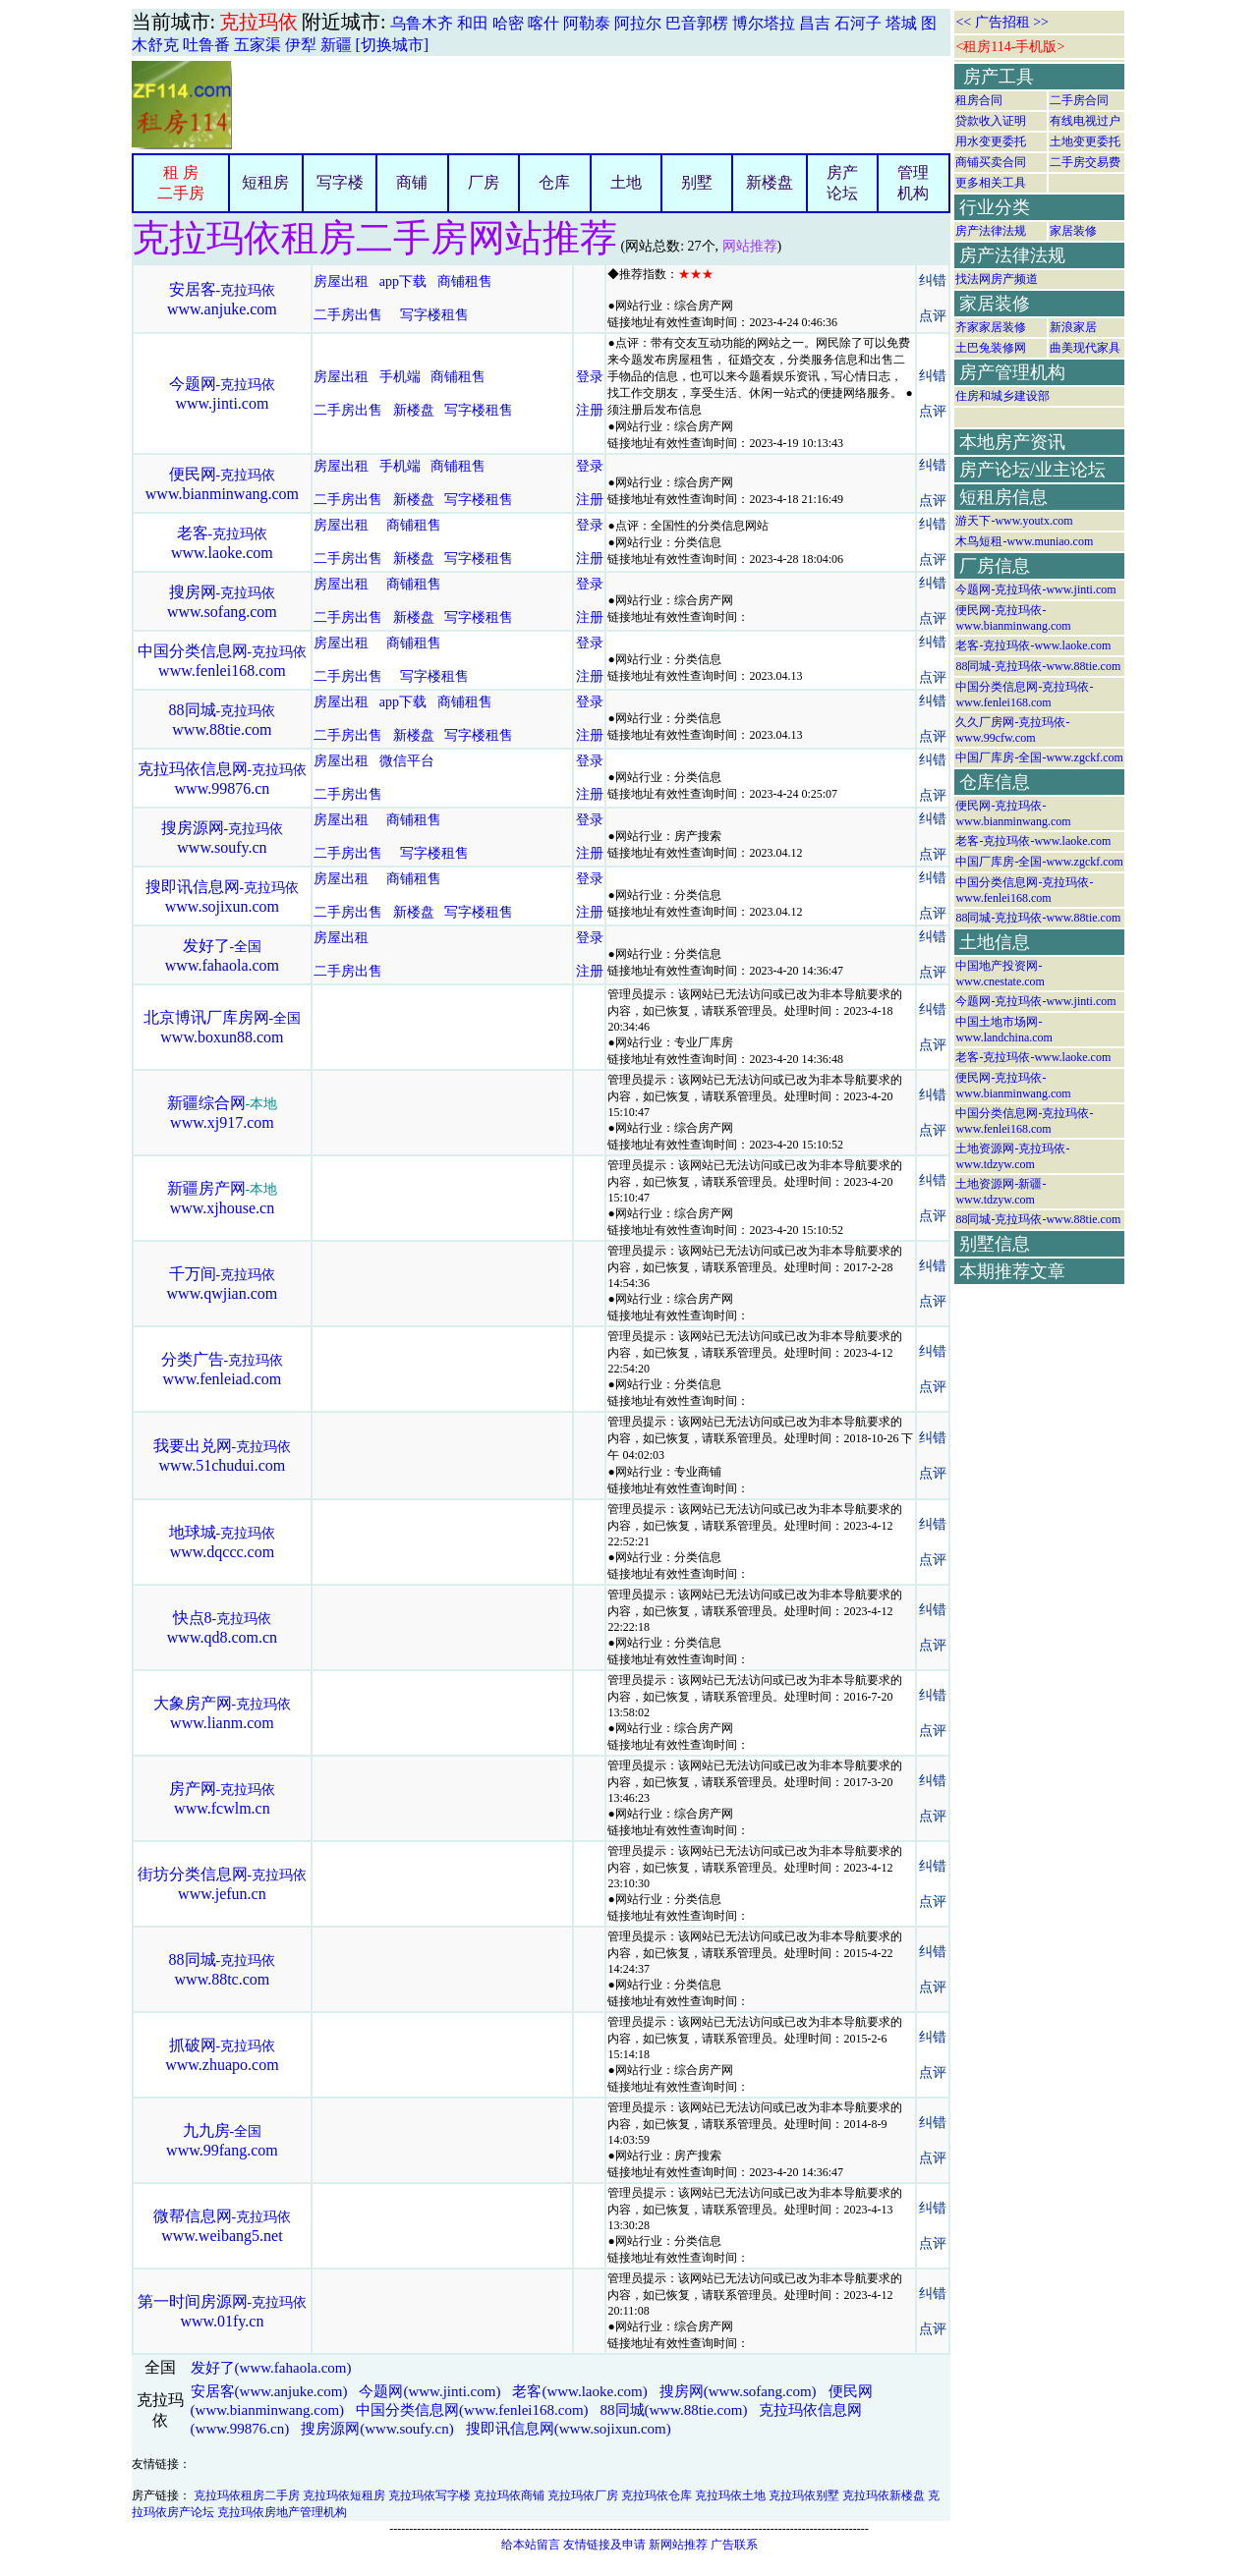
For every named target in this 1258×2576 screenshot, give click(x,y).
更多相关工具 (990, 183)
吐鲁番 (206, 44)
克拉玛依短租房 (344, 2495)
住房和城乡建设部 (1002, 396)
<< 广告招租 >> (1002, 22)
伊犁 (300, 44)
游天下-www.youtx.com (1013, 521)
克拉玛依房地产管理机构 (282, 2512)
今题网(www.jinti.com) (429, 2391)
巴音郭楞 (696, 23)
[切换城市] (392, 44)
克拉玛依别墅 (804, 2495)
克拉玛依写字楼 (429, 2495)
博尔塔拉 (763, 23)
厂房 (483, 182)
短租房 (265, 182)
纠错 (932, 280)
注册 (589, 410)
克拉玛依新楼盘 (883, 2495)
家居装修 (1073, 231)
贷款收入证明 (990, 121)
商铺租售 (464, 281)
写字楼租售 (434, 315)
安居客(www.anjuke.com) (269, 2391)
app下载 (403, 281)
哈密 (508, 23)
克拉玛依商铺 (509, 2495)
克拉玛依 (258, 21)
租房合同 (978, 100)
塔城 (901, 23)
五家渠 (257, 44)
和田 (472, 23)
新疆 (336, 44)
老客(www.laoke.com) (579, 2391)
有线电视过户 (1085, 121)
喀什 (543, 23)
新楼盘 (769, 182)
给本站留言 (530, 2544)
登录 (589, 376)
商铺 (412, 182)
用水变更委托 (990, 141)
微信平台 (406, 761)
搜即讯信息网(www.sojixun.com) (568, 2428)
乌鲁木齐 (421, 23)
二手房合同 (1079, 100)
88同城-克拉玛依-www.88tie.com (1037, 666)
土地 (626, 182)
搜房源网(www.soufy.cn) (377, 2428)
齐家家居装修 (990, 327)
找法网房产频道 (996, 279)
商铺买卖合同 (990, 162)
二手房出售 (348, 315)
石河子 (858, 23)
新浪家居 (1073, 327)
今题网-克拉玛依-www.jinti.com (1035, 589)
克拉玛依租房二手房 (247, 2495)
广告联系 (734, 2544)
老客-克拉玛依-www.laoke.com (1033, 645)
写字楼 (340, 182)
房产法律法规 (990, 231)
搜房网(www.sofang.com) (738, 2391)
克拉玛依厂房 (582, 2495)
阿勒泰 (586, 23)
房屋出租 (341, 281)
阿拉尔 (637, 23)
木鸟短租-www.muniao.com (1024, 541)
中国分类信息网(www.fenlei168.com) (472, 2410)
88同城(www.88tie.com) (674, 2410)
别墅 (697, 182)
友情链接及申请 (604, 2544)
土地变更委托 (1085, 141)
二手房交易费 (1085, 162)
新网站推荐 (678, 2544)
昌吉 (814, 23)
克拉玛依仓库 (656, 2495)
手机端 (400, 376)
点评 (932, 315)
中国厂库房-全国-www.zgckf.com (1039, 757)
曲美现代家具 (1085, 348)
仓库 (554, 182)
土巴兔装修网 (990, 348)
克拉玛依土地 (730, 2495)
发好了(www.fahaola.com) (271, 2368)
